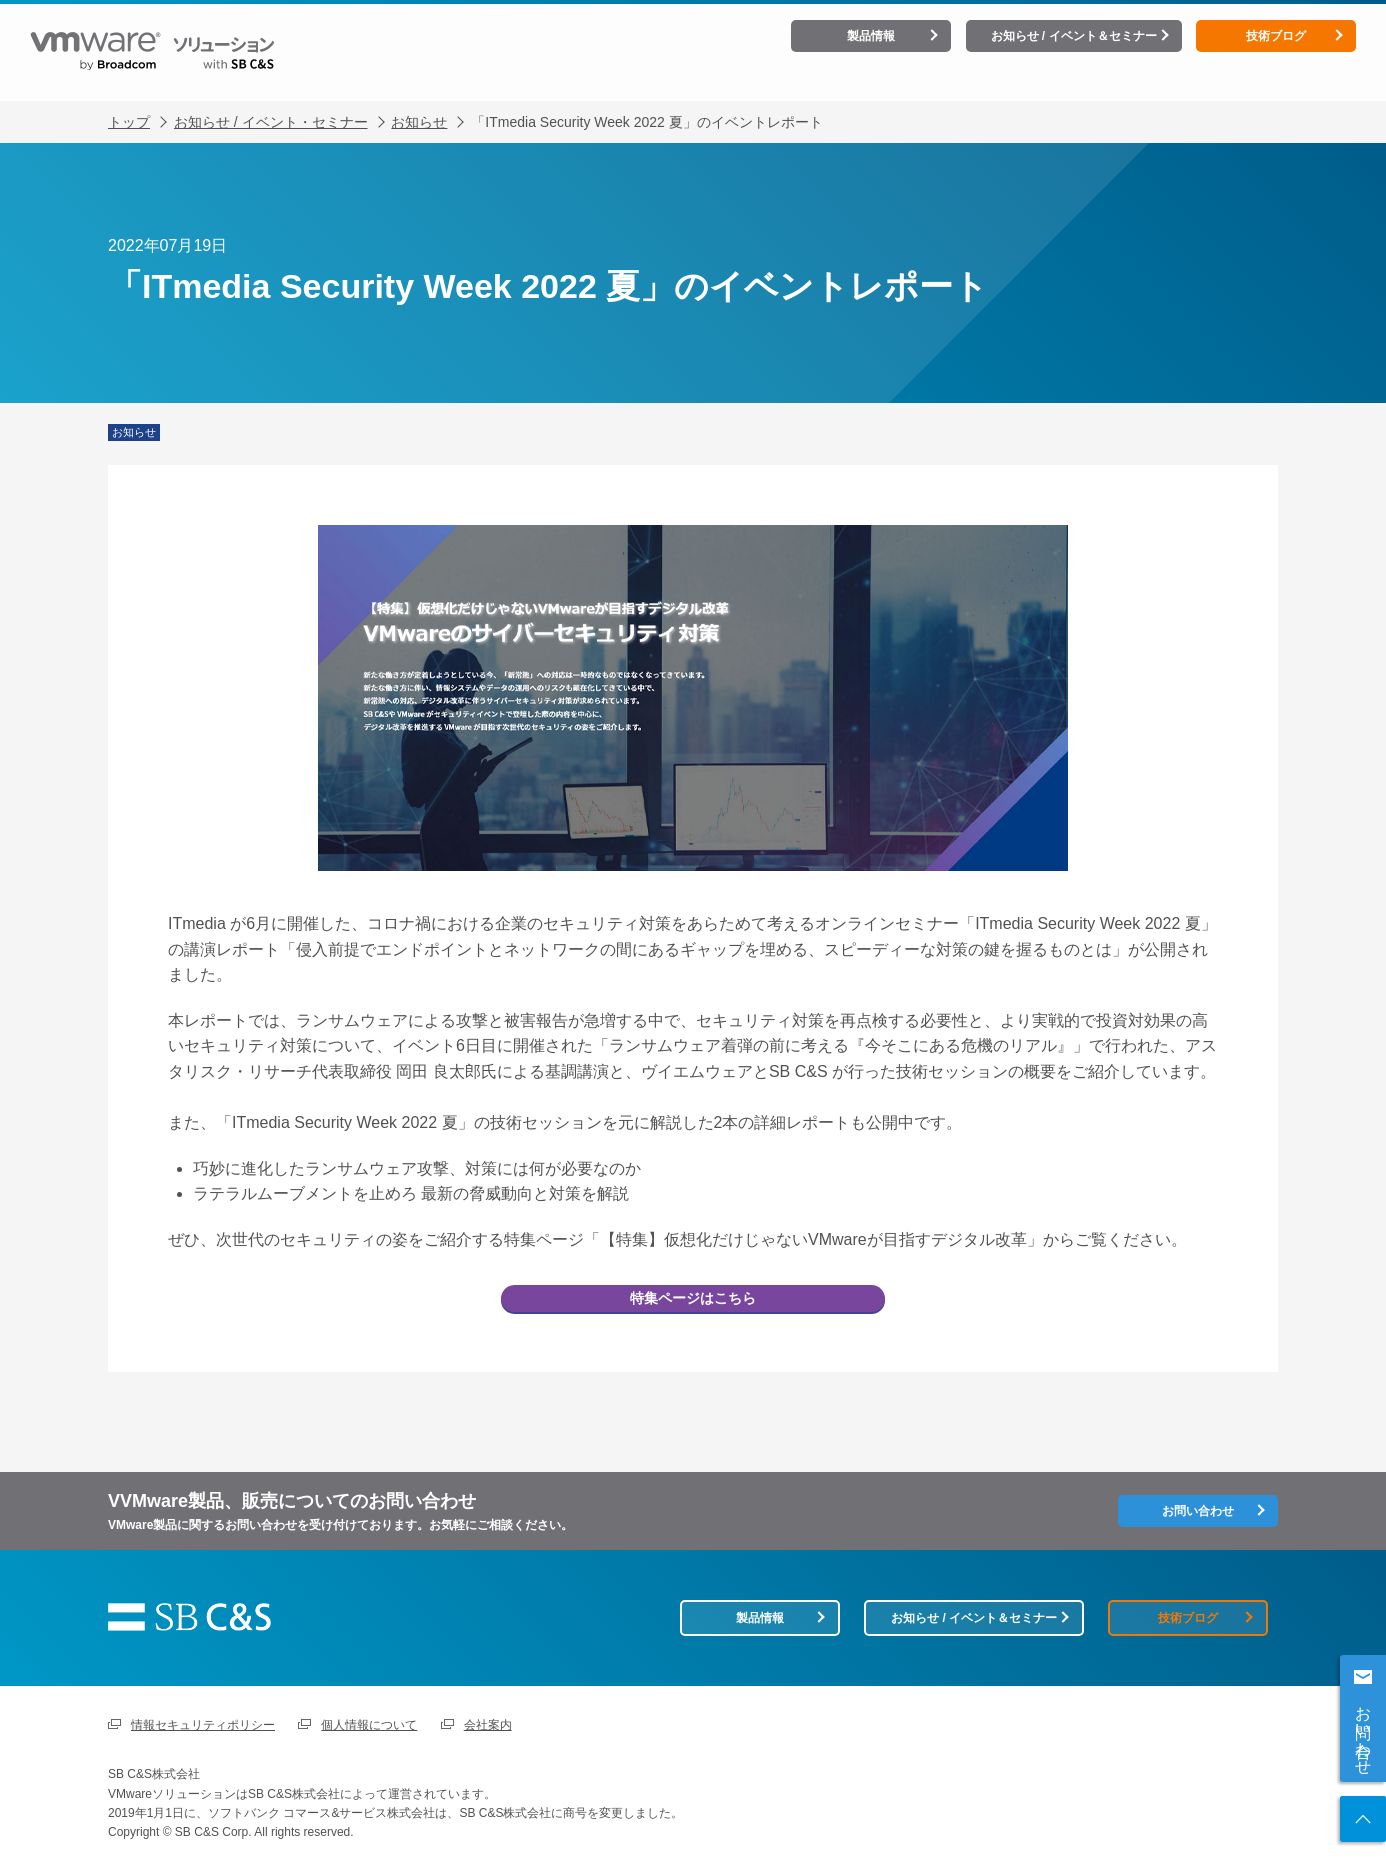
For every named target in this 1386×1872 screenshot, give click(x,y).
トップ (129, 107)
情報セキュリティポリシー (203, 1725)
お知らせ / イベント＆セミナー (1074, 36)
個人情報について (369, 1725)
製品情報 (871, 36)
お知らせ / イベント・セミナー (271, 107)
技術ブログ (1276, 36)
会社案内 (488, 1725)
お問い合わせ (1363, 1731)
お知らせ (419, 107)
